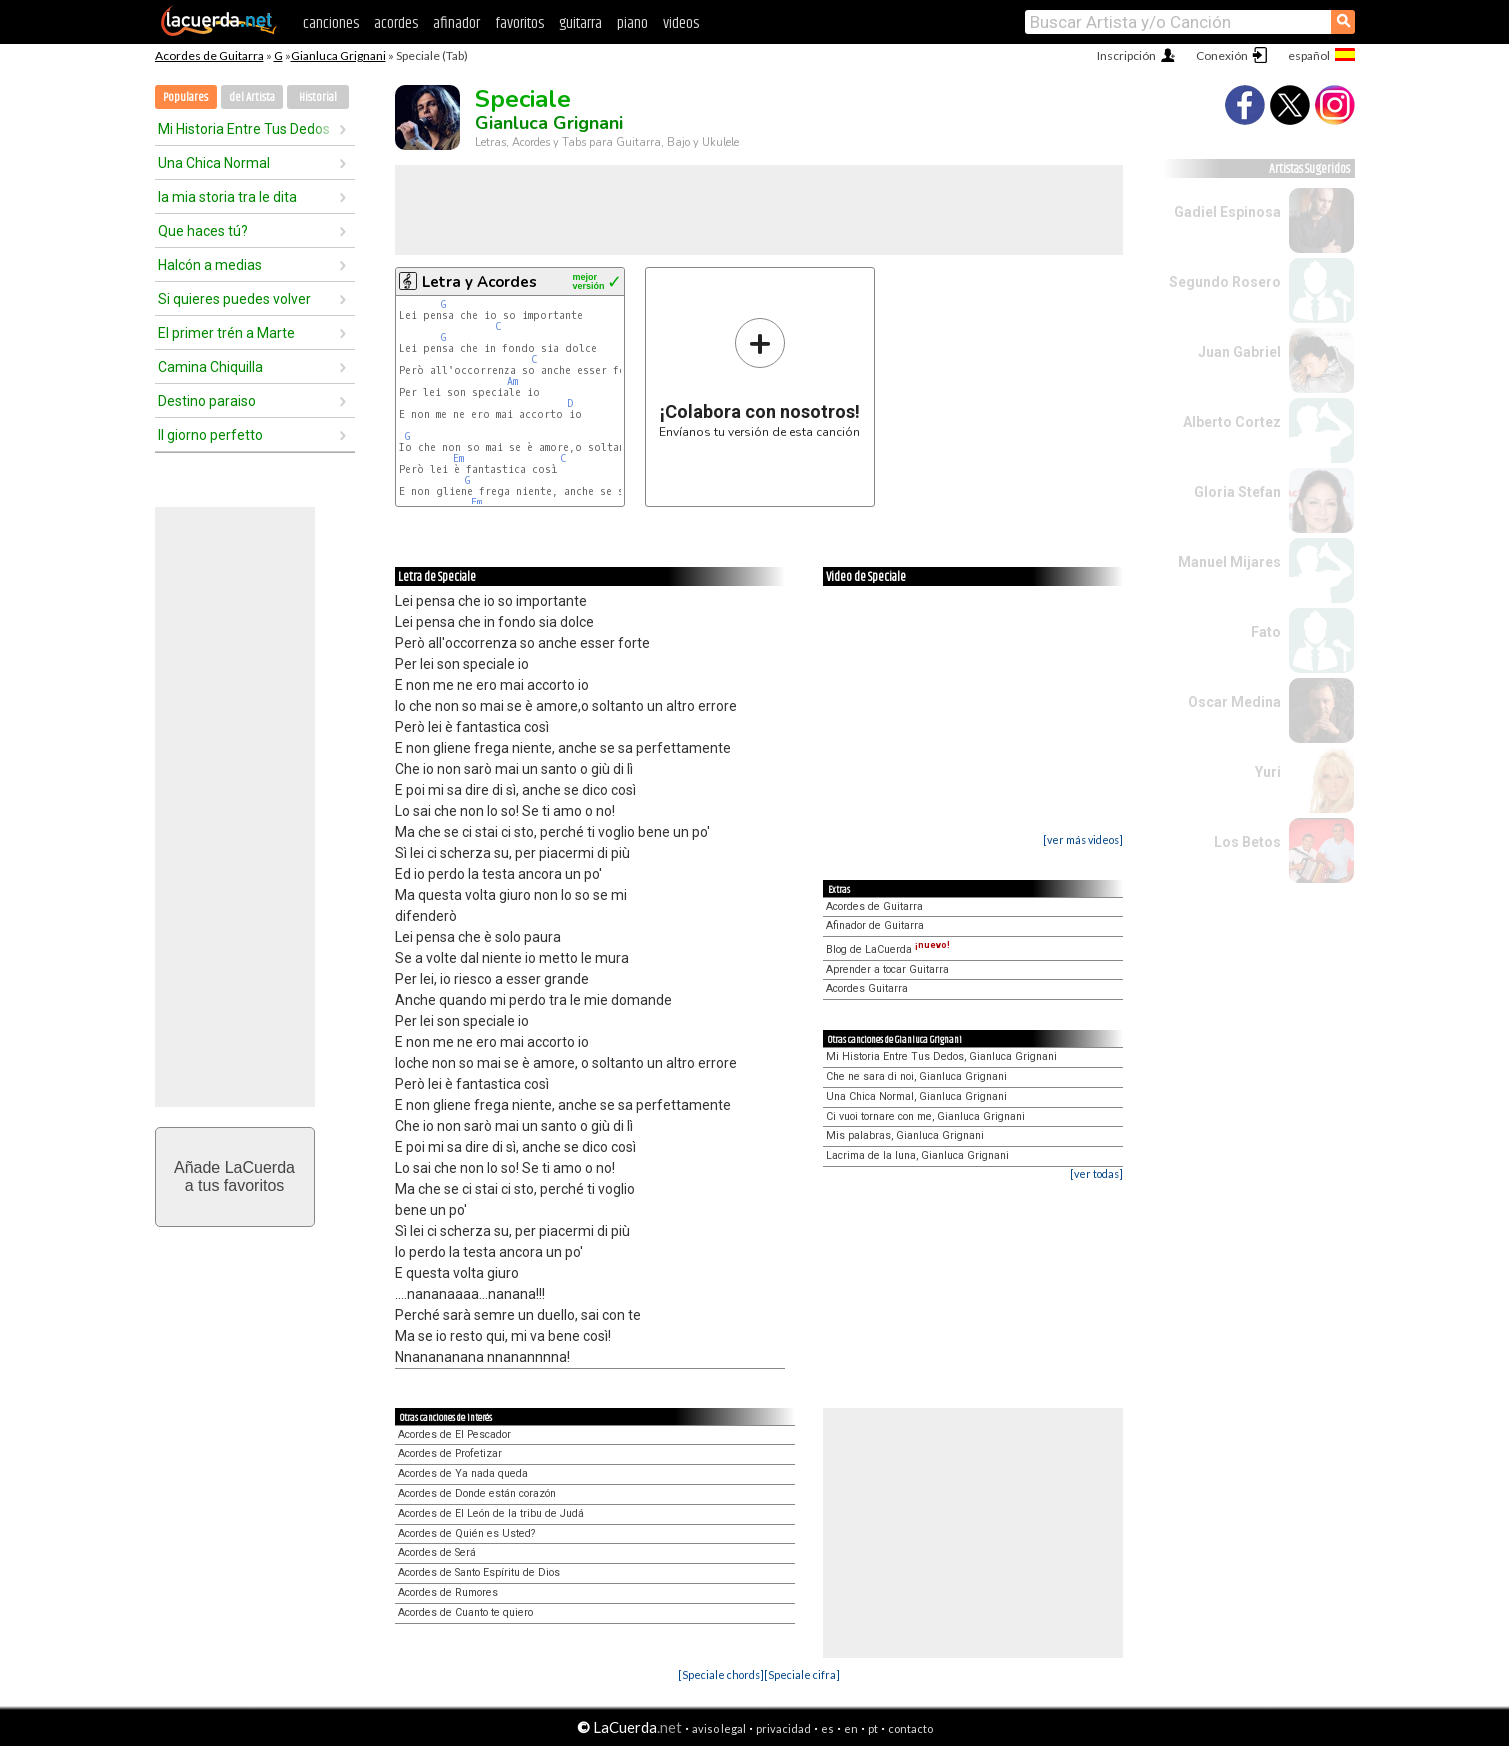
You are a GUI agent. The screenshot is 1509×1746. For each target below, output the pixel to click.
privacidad (783, 1728)
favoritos (519, 23)
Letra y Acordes (479, 282)
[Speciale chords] (721, 1674)
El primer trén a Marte (226, 333)
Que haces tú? (203, 231)
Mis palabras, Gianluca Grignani (905, 1135)
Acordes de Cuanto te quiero (465, 1612)
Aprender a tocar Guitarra (887, 969)
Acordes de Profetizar (450, 1453)
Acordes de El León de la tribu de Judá (491, 1513)
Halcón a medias (210, 265)
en (851, 1728)
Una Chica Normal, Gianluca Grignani (916, 1096)
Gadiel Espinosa (1227, 212)
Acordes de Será (437, 1552)
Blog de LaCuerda (888, 949)
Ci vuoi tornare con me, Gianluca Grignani (925, 1116)
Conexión (1222, 55)
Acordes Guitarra (867, 988)
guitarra (580, 23)
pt (873, 1728)
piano (632, 23)
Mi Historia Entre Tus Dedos (244, 129)
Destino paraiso (207, 401)
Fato (1266, 632)
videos (681, 23)
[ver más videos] (1083, 839)
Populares (185, 97)
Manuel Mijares (1229, 562)
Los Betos (1247, 842)
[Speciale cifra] (802, 1674)
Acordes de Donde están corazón (477, 1493)
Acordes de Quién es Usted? (466, 1533)
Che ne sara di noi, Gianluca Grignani (916, 1076)
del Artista (252, 97)
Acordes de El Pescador (454, 1434)
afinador (456, 23)
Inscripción (1126, 55)
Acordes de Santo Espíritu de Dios (479, 1572)
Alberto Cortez (1232, 422)
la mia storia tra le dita (227, 197)
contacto (910, 1728)
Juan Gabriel (1239, 352)
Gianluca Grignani (338, 55)
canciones (331, 23)
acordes (396, 23)
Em (458, 458)
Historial (318, 97)
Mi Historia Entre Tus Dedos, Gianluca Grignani (941, 1056)
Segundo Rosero (1225, 282)
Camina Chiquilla (210, 367)
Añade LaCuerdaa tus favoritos (234, 1176)
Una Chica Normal (214, 163)
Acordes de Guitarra (209, 55)
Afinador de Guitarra (875, 925)
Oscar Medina (1234, 702)
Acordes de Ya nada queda (463, 1473)
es (827, 1728)
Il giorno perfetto (210, 435)
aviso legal (719, 1728)
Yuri (1268, 772)
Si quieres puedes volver (234, 299)
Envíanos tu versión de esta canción (759, 377)
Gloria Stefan (1237, 492)
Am (512, 381)
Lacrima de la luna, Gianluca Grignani (917, 1155)
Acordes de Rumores (448, 1592)
